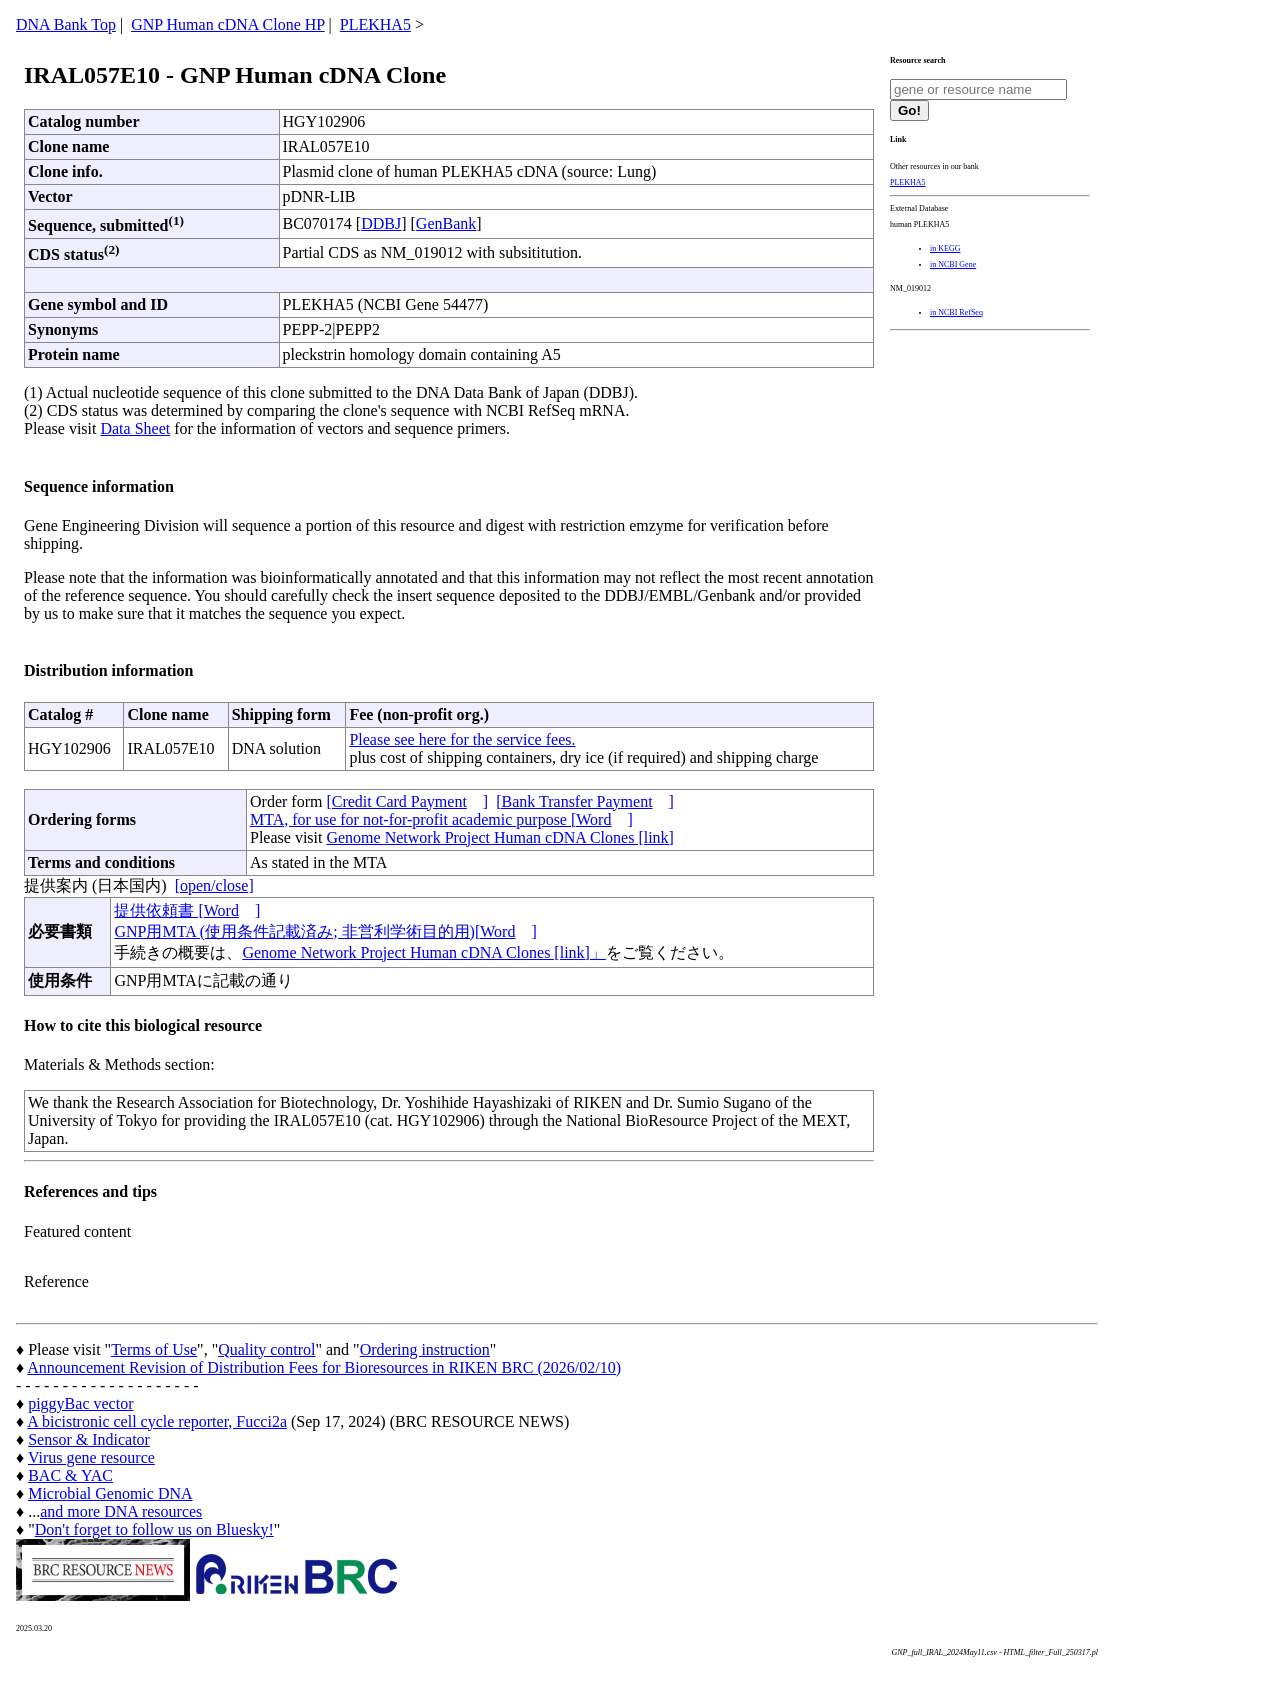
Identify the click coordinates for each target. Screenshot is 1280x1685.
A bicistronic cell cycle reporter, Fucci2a (157, 1421)
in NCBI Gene (953, 264)
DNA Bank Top (66, 24)
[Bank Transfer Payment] (585, 801)
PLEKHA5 (375, 24)
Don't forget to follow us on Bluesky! (154, 1529)
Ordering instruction (425, 1349)
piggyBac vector (80, 1403)
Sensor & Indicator (89, 1439)
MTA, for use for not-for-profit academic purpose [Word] (441, 819)
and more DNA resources (121, 1511)
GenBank (446, 223)
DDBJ (381, 223)
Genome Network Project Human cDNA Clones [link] (499, 837)
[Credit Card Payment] (407, 801)
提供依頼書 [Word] (187, 910)
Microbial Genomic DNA (110, 1493)
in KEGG (945, 248)
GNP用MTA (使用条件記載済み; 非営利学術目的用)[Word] (325, 931)
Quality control (266, 1349)
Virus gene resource (91, 1457)
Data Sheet (135, 428)
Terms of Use (154, 1349)
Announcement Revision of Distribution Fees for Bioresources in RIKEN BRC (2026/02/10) (324, 1367)
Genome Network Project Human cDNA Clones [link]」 (423, 952)
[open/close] (214, 885)
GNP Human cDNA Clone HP (227, 24)
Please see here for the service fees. (462, 739)
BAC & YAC (70, 1475)
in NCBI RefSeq (956, 312)
